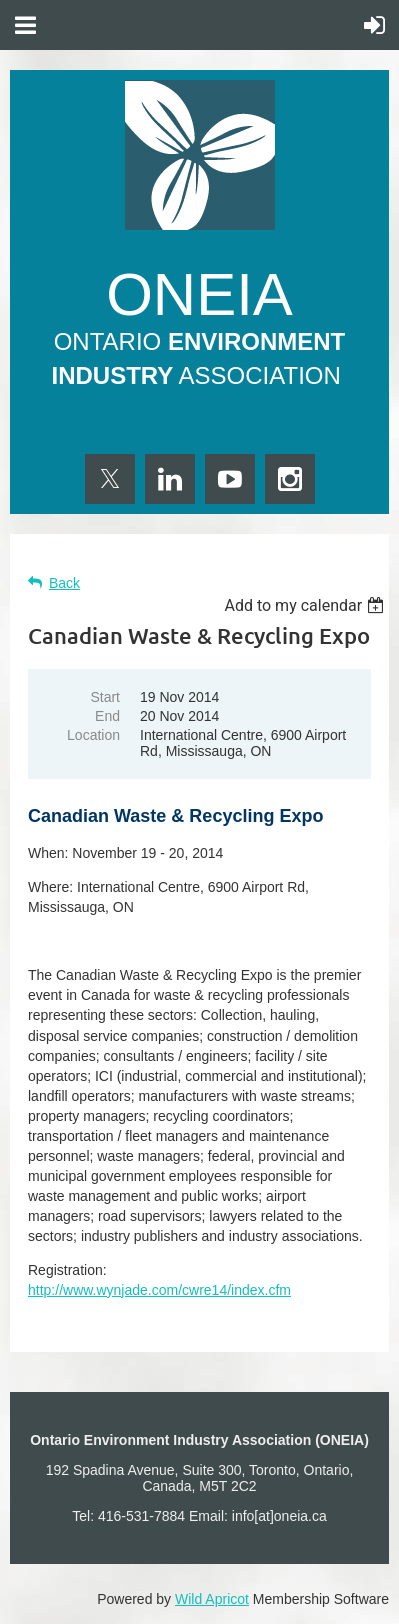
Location (93, 735)
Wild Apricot (212, 1599)
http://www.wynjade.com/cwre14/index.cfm (159, 1290)
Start (105, 697)
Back (64, 583)
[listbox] (306, 605)
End (107, 716)
